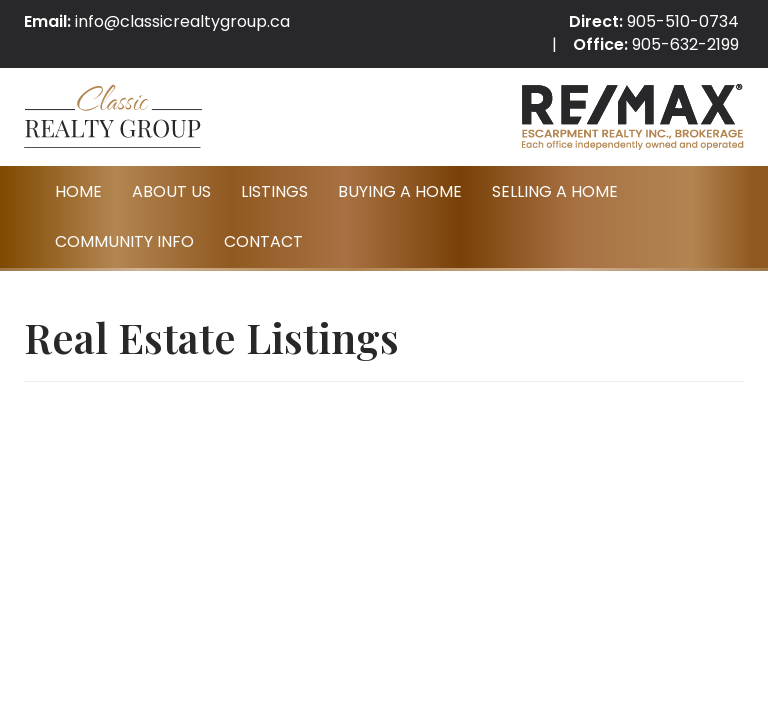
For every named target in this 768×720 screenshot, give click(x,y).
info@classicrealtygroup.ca (182, 21)
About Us (171, 191)
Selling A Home (555, 191)
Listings (274, 191)
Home (78, 191)
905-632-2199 (685, 44)
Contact (263, 241)
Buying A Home (400, 191)
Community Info (124, 241)
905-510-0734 (683, 21)
